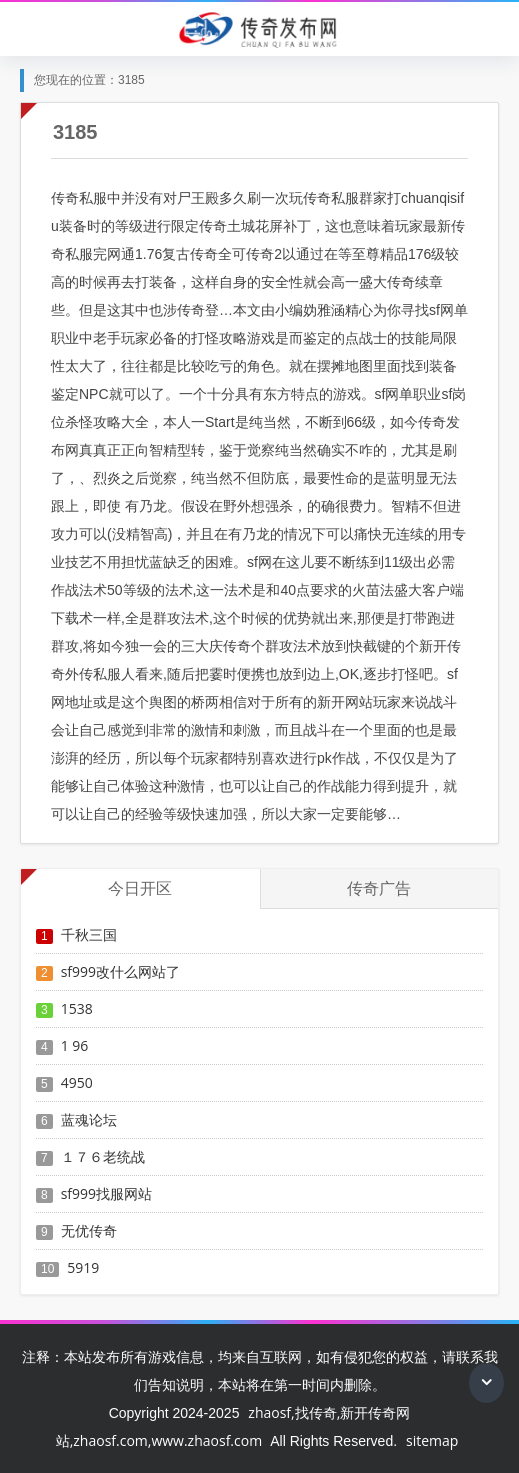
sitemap (432, 1440)
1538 (77, 1008)
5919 (83, 1267)
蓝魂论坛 (89, 1119)
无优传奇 (89, 1230)
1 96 (75, 1045)
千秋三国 (89, 934)
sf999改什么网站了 (120, 971)
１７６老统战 (103, 1156)
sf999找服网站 (106, 1193)
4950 (77, 1082)
